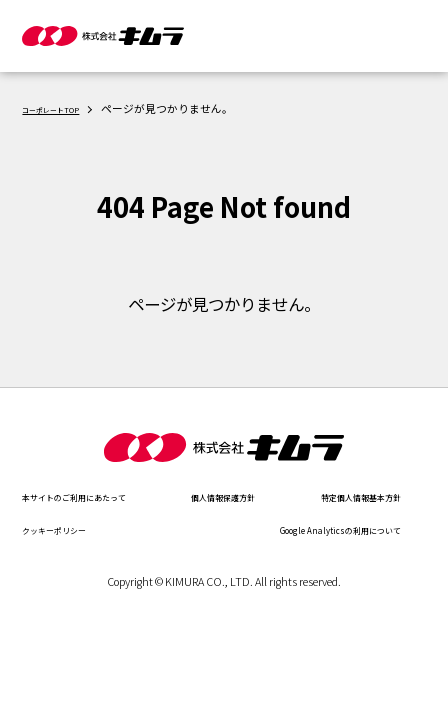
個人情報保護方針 (349, 495)
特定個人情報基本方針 (87, 528)
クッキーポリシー (349, 528)
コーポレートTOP (66, 108)
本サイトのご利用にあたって (106, 495)
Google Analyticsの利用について (117, 562)
